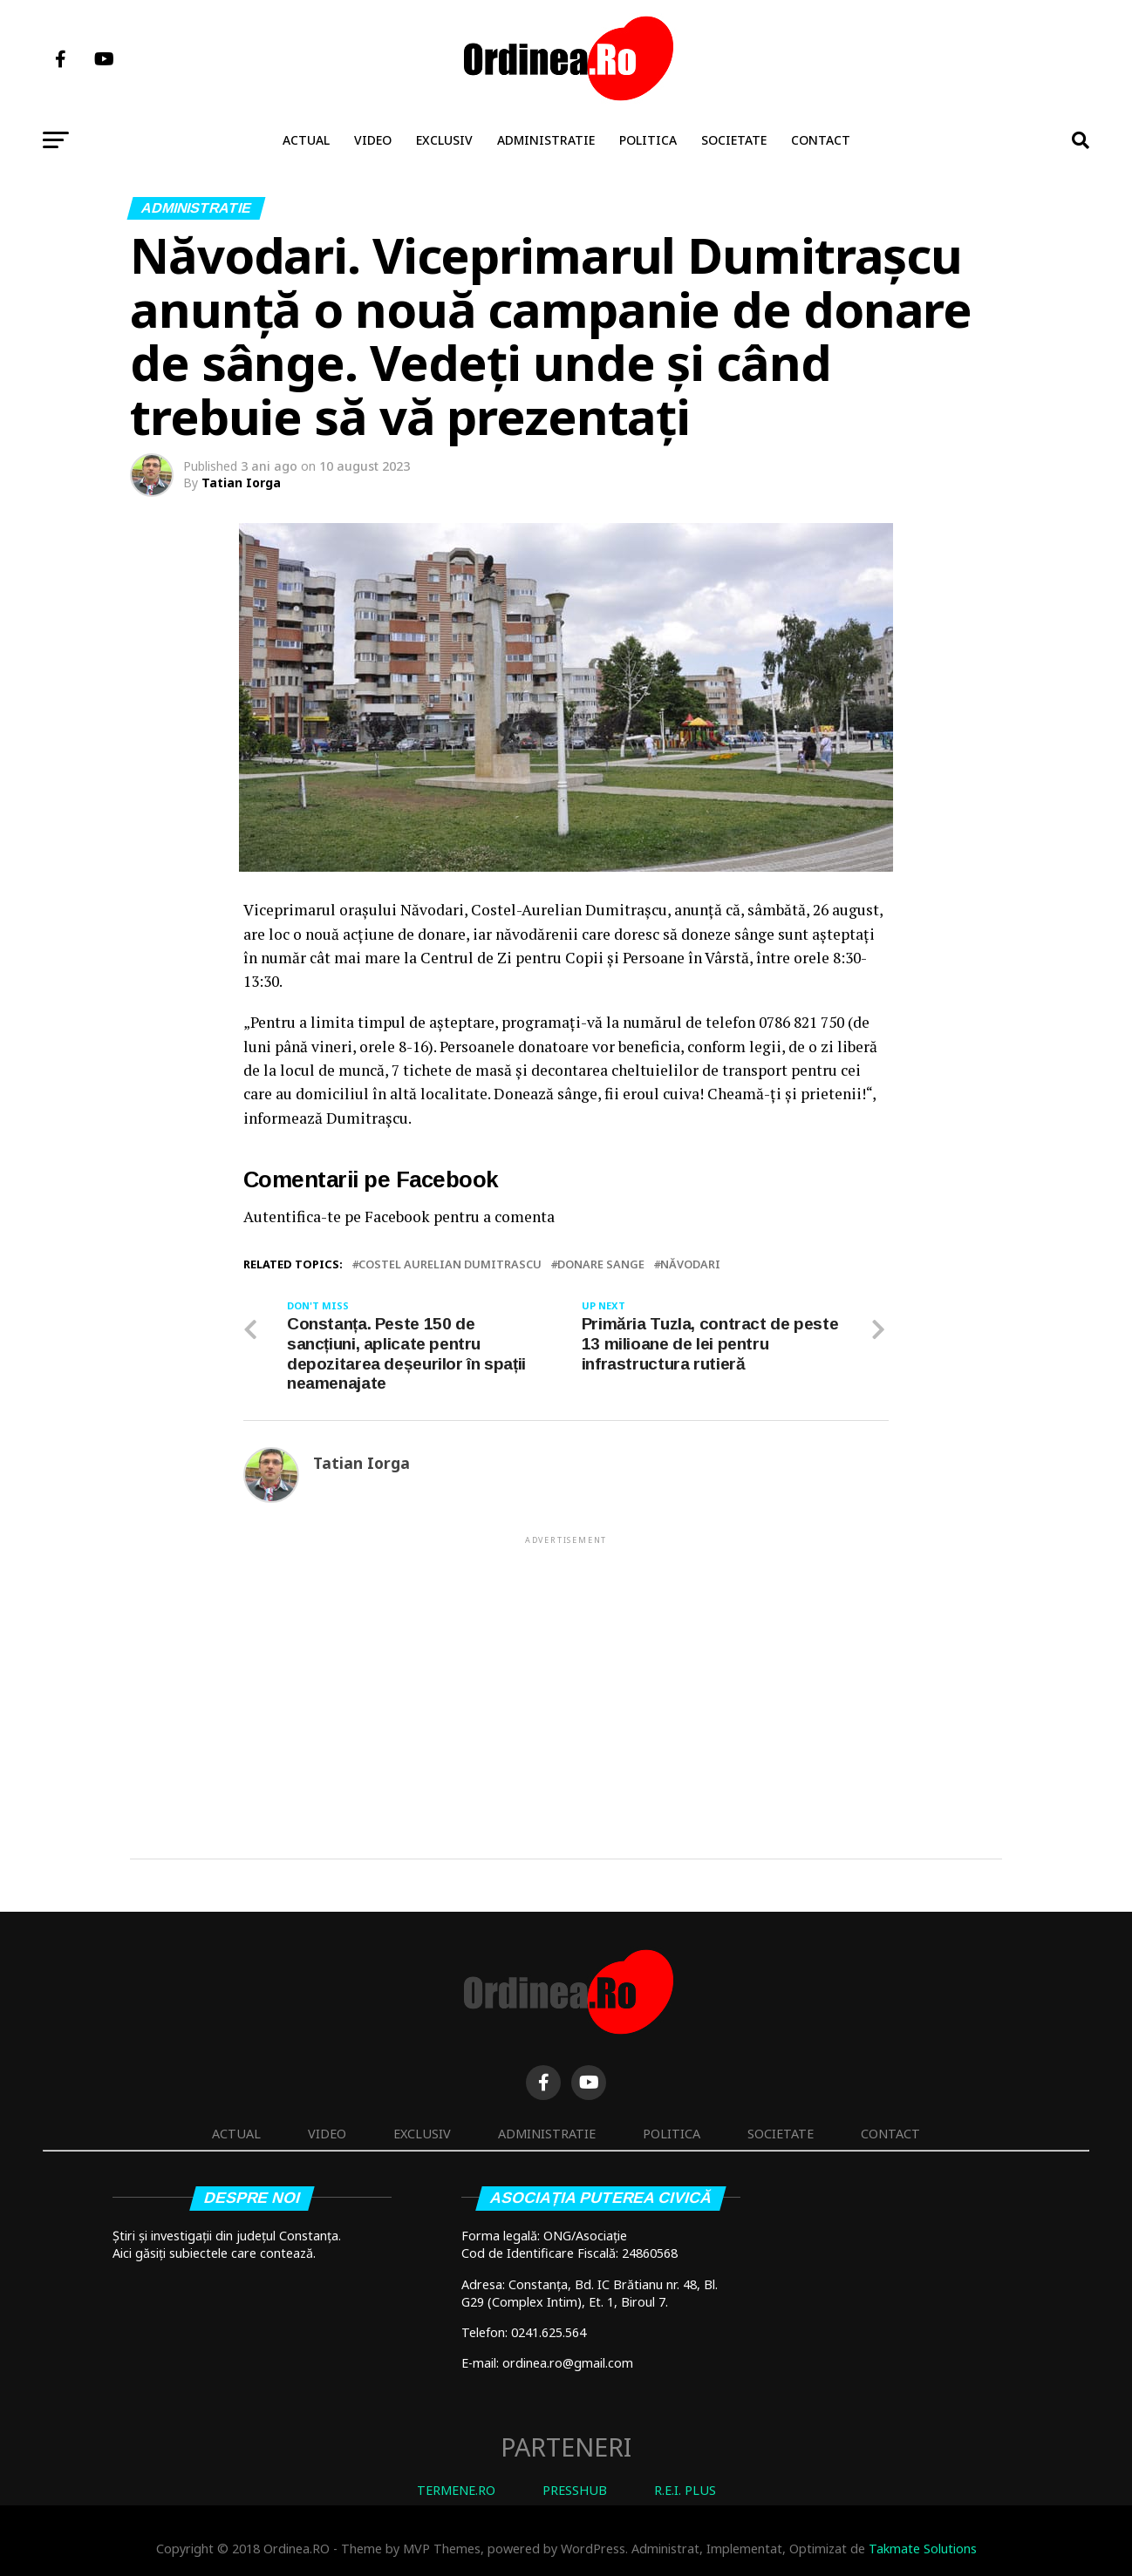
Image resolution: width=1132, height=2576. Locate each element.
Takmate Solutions (923, 2549)
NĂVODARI (690, 1264)
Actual (306, 140)
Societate (734, 140)
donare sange (600, 1264)
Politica (648, 140)
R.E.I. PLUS (685, 2491)
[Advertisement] (566, 1670)
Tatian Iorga (241, 482)
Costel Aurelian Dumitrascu (450, 1264)
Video (373, 140)
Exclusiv (444, 140)
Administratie (546, 140)
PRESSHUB (574, 2491)
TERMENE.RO (456, 2491)
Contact (820, 140)
